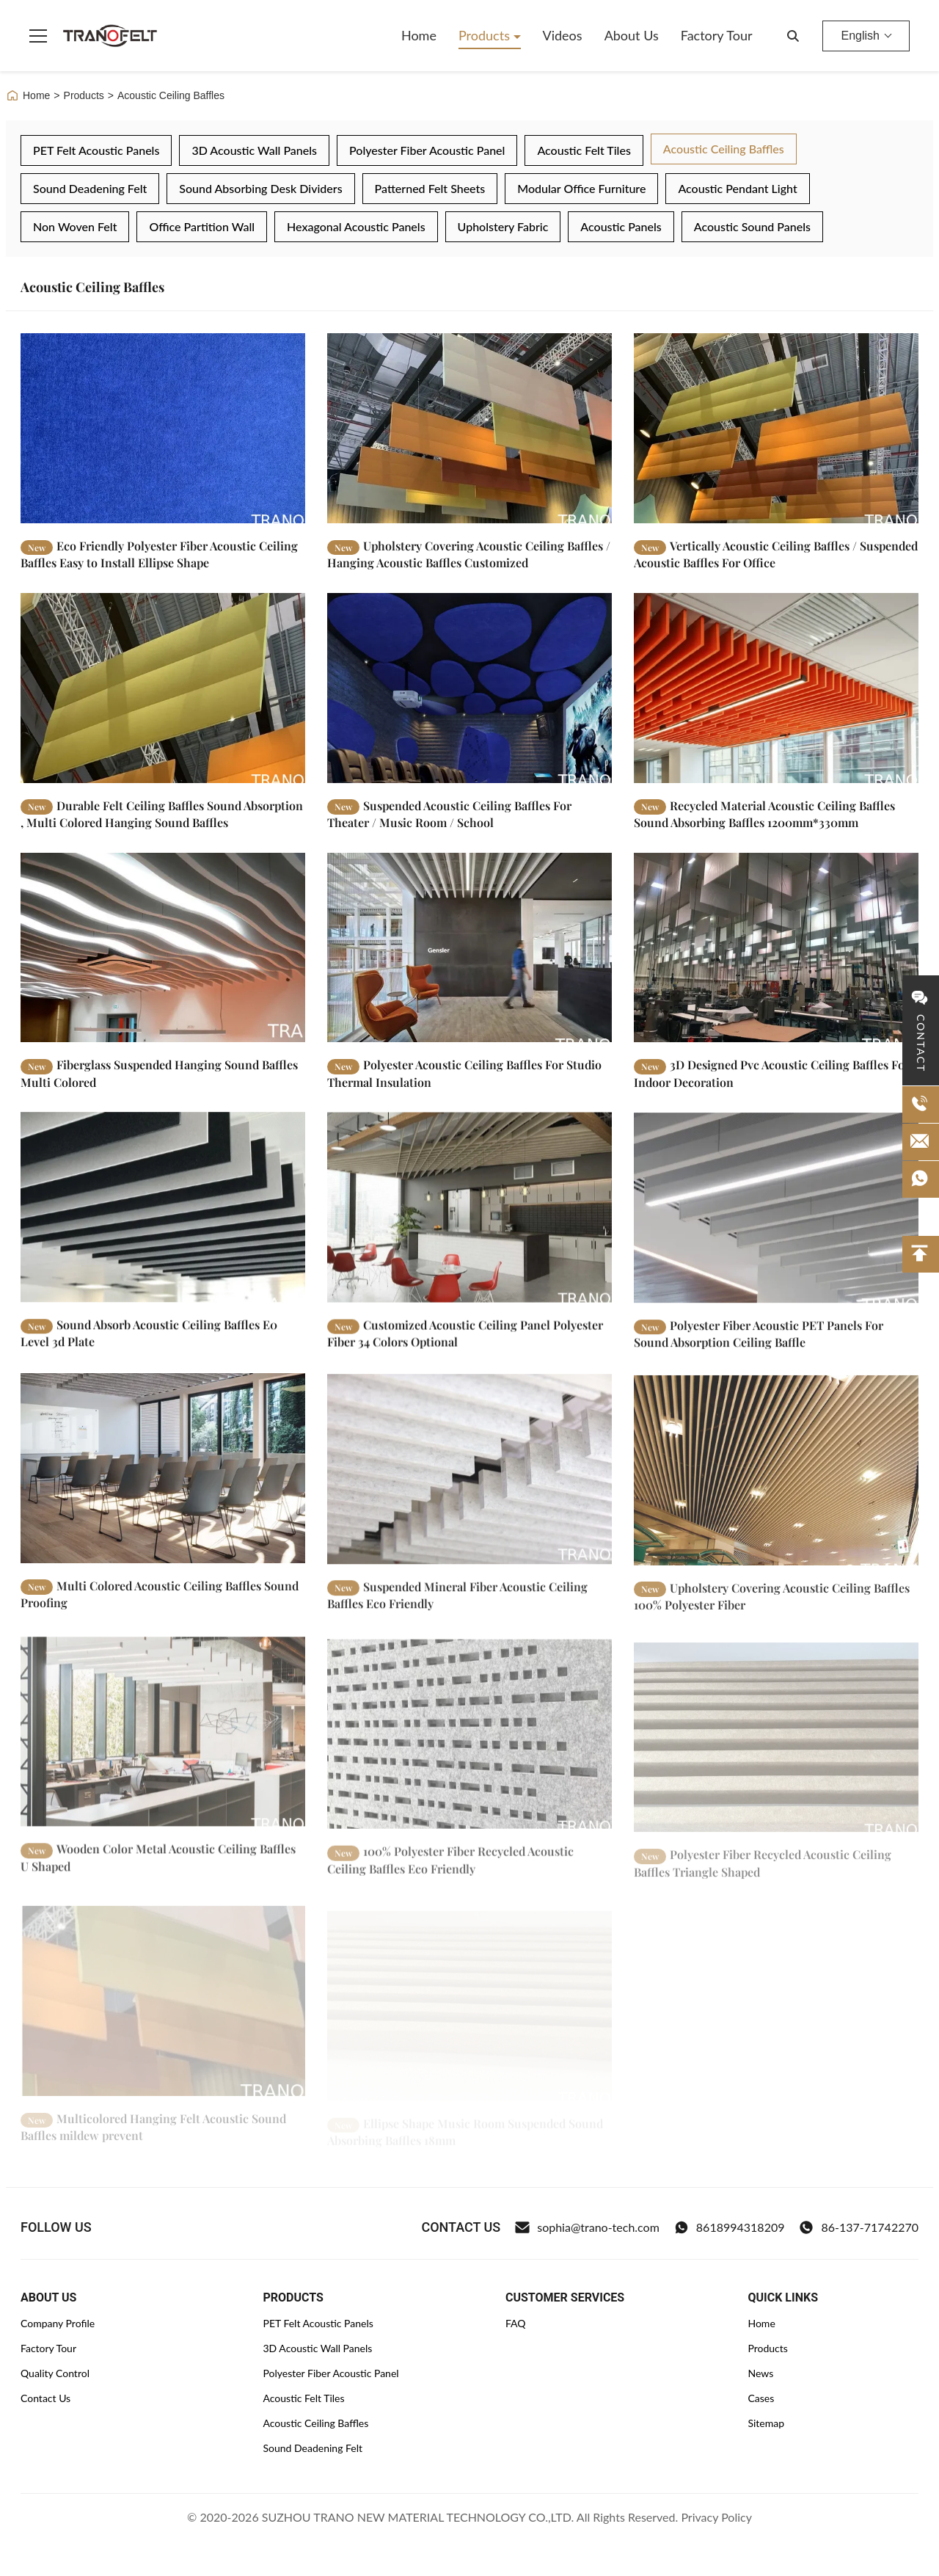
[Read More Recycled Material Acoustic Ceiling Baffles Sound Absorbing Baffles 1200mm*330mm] (776, 700)
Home (418, 35)
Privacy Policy (716, 2517)
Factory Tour (717, 35)
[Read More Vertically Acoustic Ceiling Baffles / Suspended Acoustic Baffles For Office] (776, 428)
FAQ (515, 2323)
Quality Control (55, 2373)
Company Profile (58, 2323)
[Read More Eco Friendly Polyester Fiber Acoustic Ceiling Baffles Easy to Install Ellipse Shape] (163, 428)
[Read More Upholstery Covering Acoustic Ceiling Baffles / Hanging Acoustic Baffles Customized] (469, 428)
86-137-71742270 (858, 2227)
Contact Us (45, 2398)
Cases (761, 2398)
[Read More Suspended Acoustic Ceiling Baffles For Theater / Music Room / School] (469, 697)
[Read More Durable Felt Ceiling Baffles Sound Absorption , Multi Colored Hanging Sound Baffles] (163, 694)
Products (486, 35)
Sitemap (766, 2423)
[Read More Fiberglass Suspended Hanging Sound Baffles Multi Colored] (163, 965)
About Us (631, 35)
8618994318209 (729, 2227)
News (760, 2373)
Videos (562, 35)
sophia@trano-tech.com (587, 2227)
